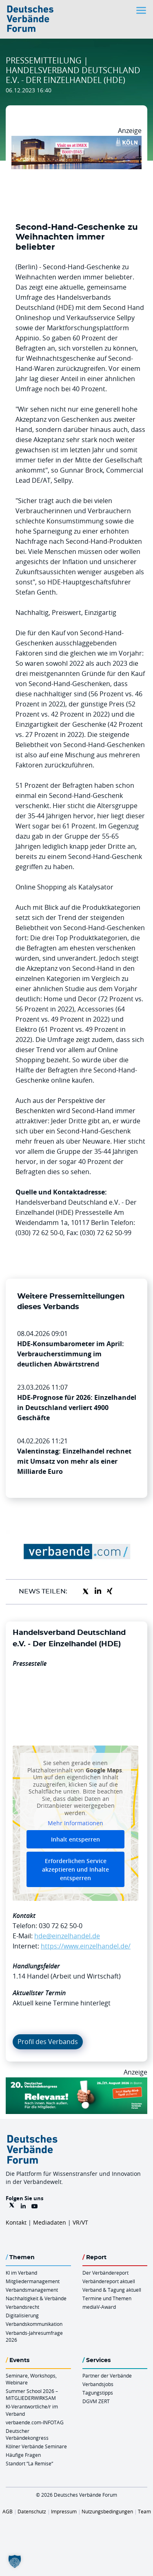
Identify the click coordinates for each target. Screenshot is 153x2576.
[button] (14, 2561)
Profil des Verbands (48, 2041)
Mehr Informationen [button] (75, 1823)
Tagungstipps (97, 2392)
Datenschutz (32, 2511)
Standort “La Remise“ (29, 2463)
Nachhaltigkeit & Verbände (36, 2298)
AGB (7, 2511)
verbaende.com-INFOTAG (35, 2422)
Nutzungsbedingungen (107, 2511)
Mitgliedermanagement (33, 2281)
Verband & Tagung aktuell (111, 2289)
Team (144, 2511)
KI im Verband (21, 2272)
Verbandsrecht (22, 2307)
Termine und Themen (106, 2298)
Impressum (64, 2511)
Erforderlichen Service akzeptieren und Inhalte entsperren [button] (75, 1869)
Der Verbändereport (105, 2272)
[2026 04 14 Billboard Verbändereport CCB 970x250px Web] (76, 140)
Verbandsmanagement (32, 2289)
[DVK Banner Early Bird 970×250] (76, 2082)
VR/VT (80, 2222)
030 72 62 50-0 (60, 1925)
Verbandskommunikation (34, 2324)
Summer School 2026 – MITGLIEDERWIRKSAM (32, 2394)
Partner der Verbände (107, 2375)
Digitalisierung (22, 2315)
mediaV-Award (99, 2307)
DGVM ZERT (96, 2401)
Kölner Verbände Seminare (36, 2446)
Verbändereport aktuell (108, 2281)
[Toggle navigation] (142, 10)
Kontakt (16, 2222)
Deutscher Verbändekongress (27, 2434)
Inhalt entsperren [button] (75, 1839)
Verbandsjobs (97, 2384)
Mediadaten (49, 2222)
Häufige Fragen (23, 2455)
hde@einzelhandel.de (67, 1935)
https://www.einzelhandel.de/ (86, 1946)
